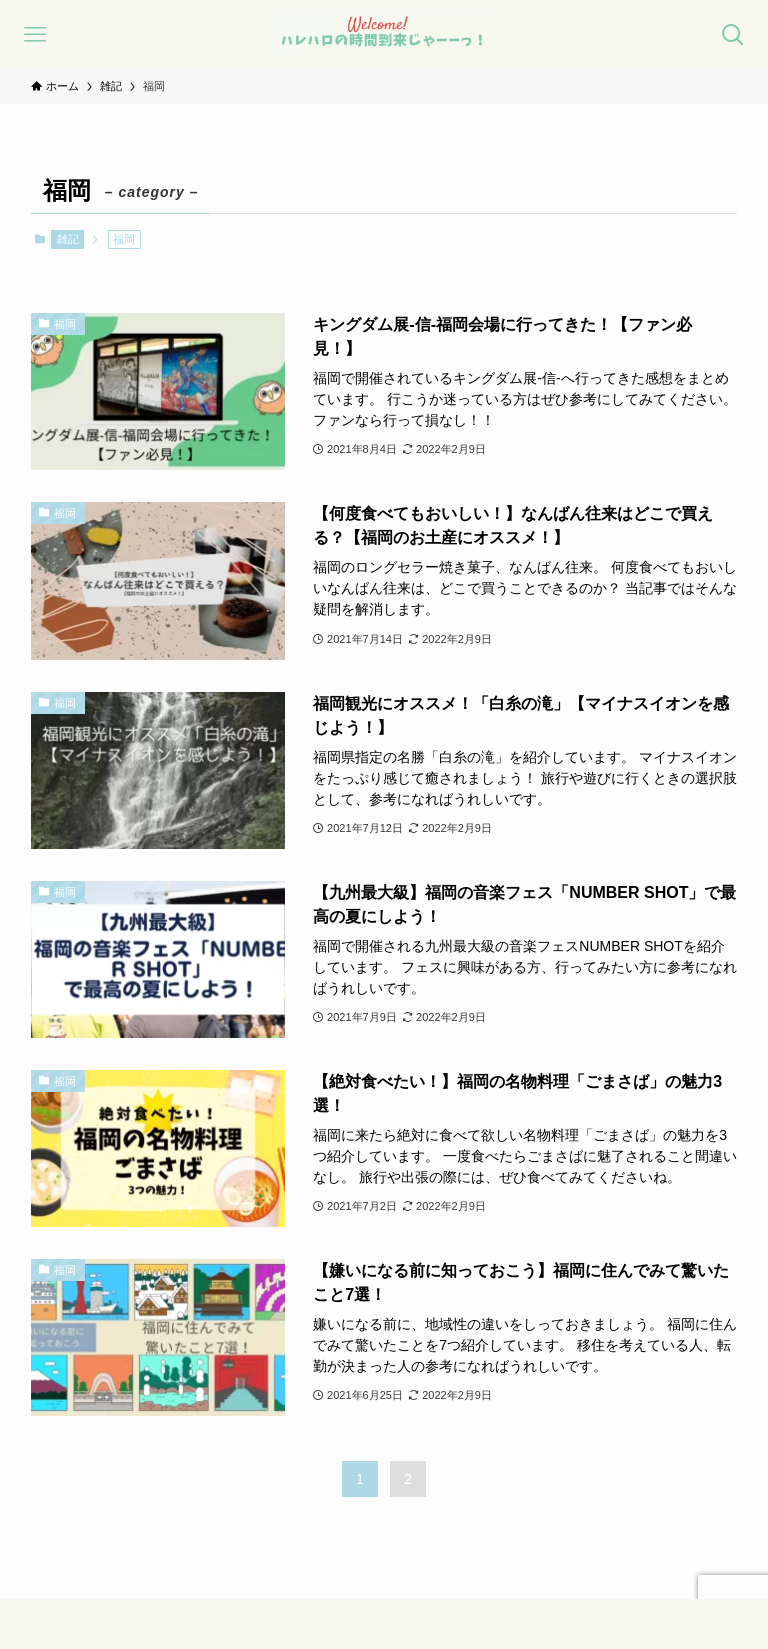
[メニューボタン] (35, 35)
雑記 (68, 239)
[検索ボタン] (733, 35)
